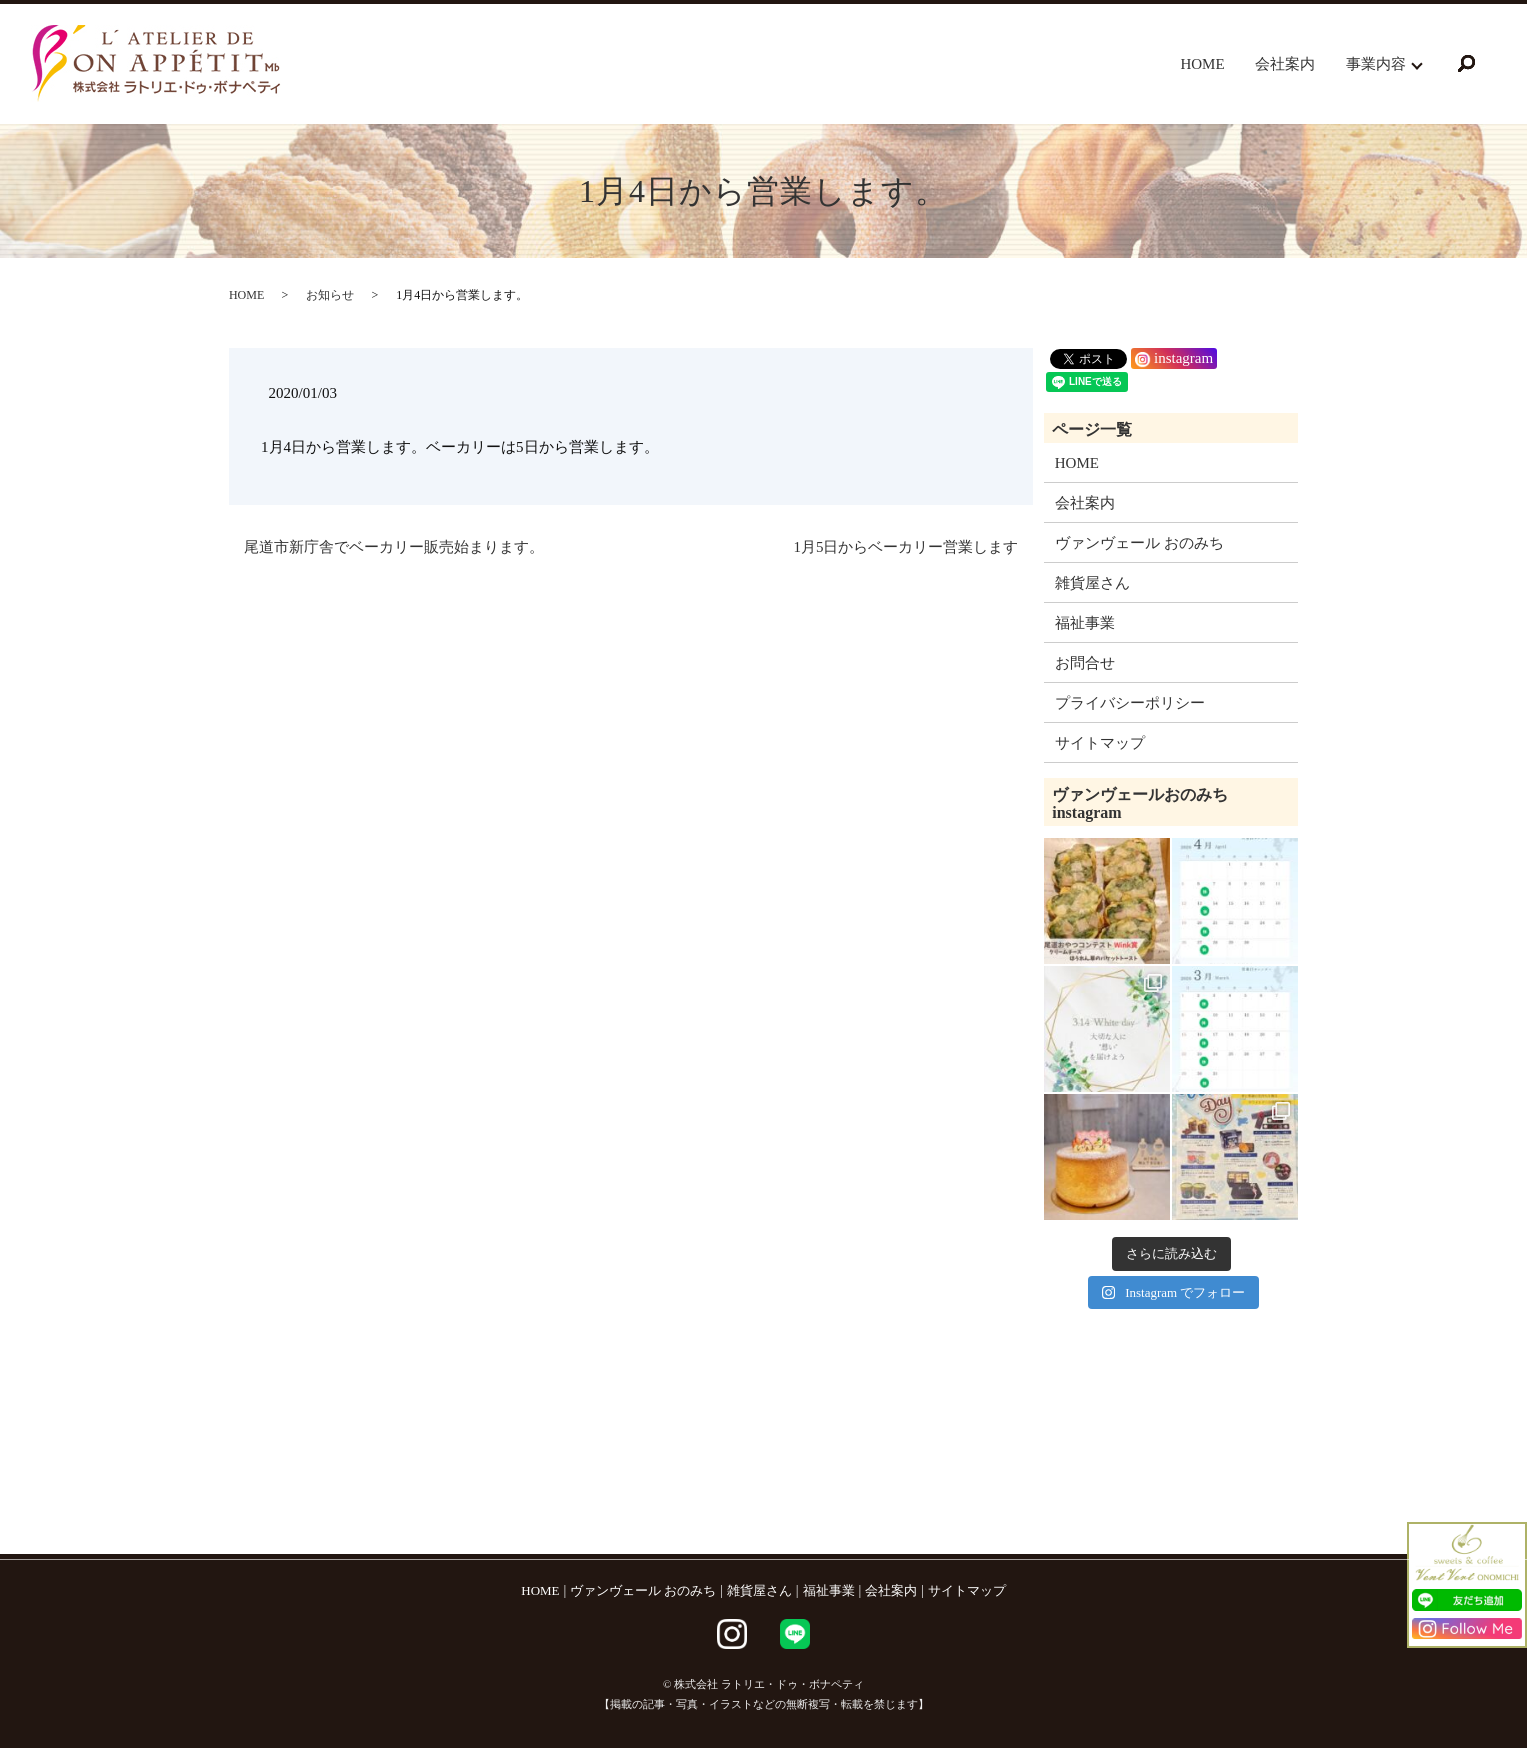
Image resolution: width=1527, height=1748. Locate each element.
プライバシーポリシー (1130, 703)
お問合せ (1085, 663)
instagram (1174, 358)
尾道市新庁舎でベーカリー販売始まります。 (394, 547)
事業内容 (1376, 64)
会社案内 (1285, 64)
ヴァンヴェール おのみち (1139, 543)
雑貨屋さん (1092, 583)
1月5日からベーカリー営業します (905, 547)
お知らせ (330, 295)
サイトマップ (1100, 743)
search (1466, 64)
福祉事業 (1085, 623)
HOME (1202, 64)
